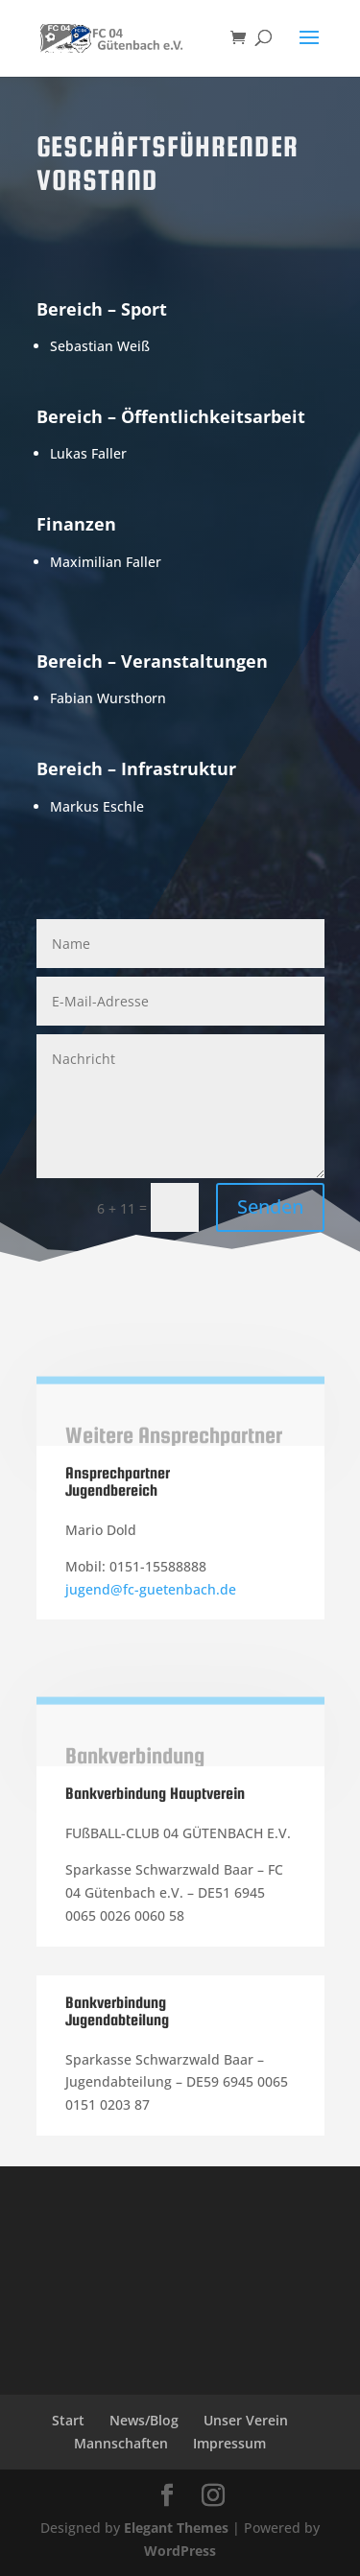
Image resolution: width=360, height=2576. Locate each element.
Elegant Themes (176, 2527)
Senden (270, 1206)
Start (68, 2420)
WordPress (180, 2550)
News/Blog (144, 2420)
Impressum (229, 2443)
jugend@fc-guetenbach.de (150, 1589)
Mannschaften (121, 2443)
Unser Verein (246, 2420)
